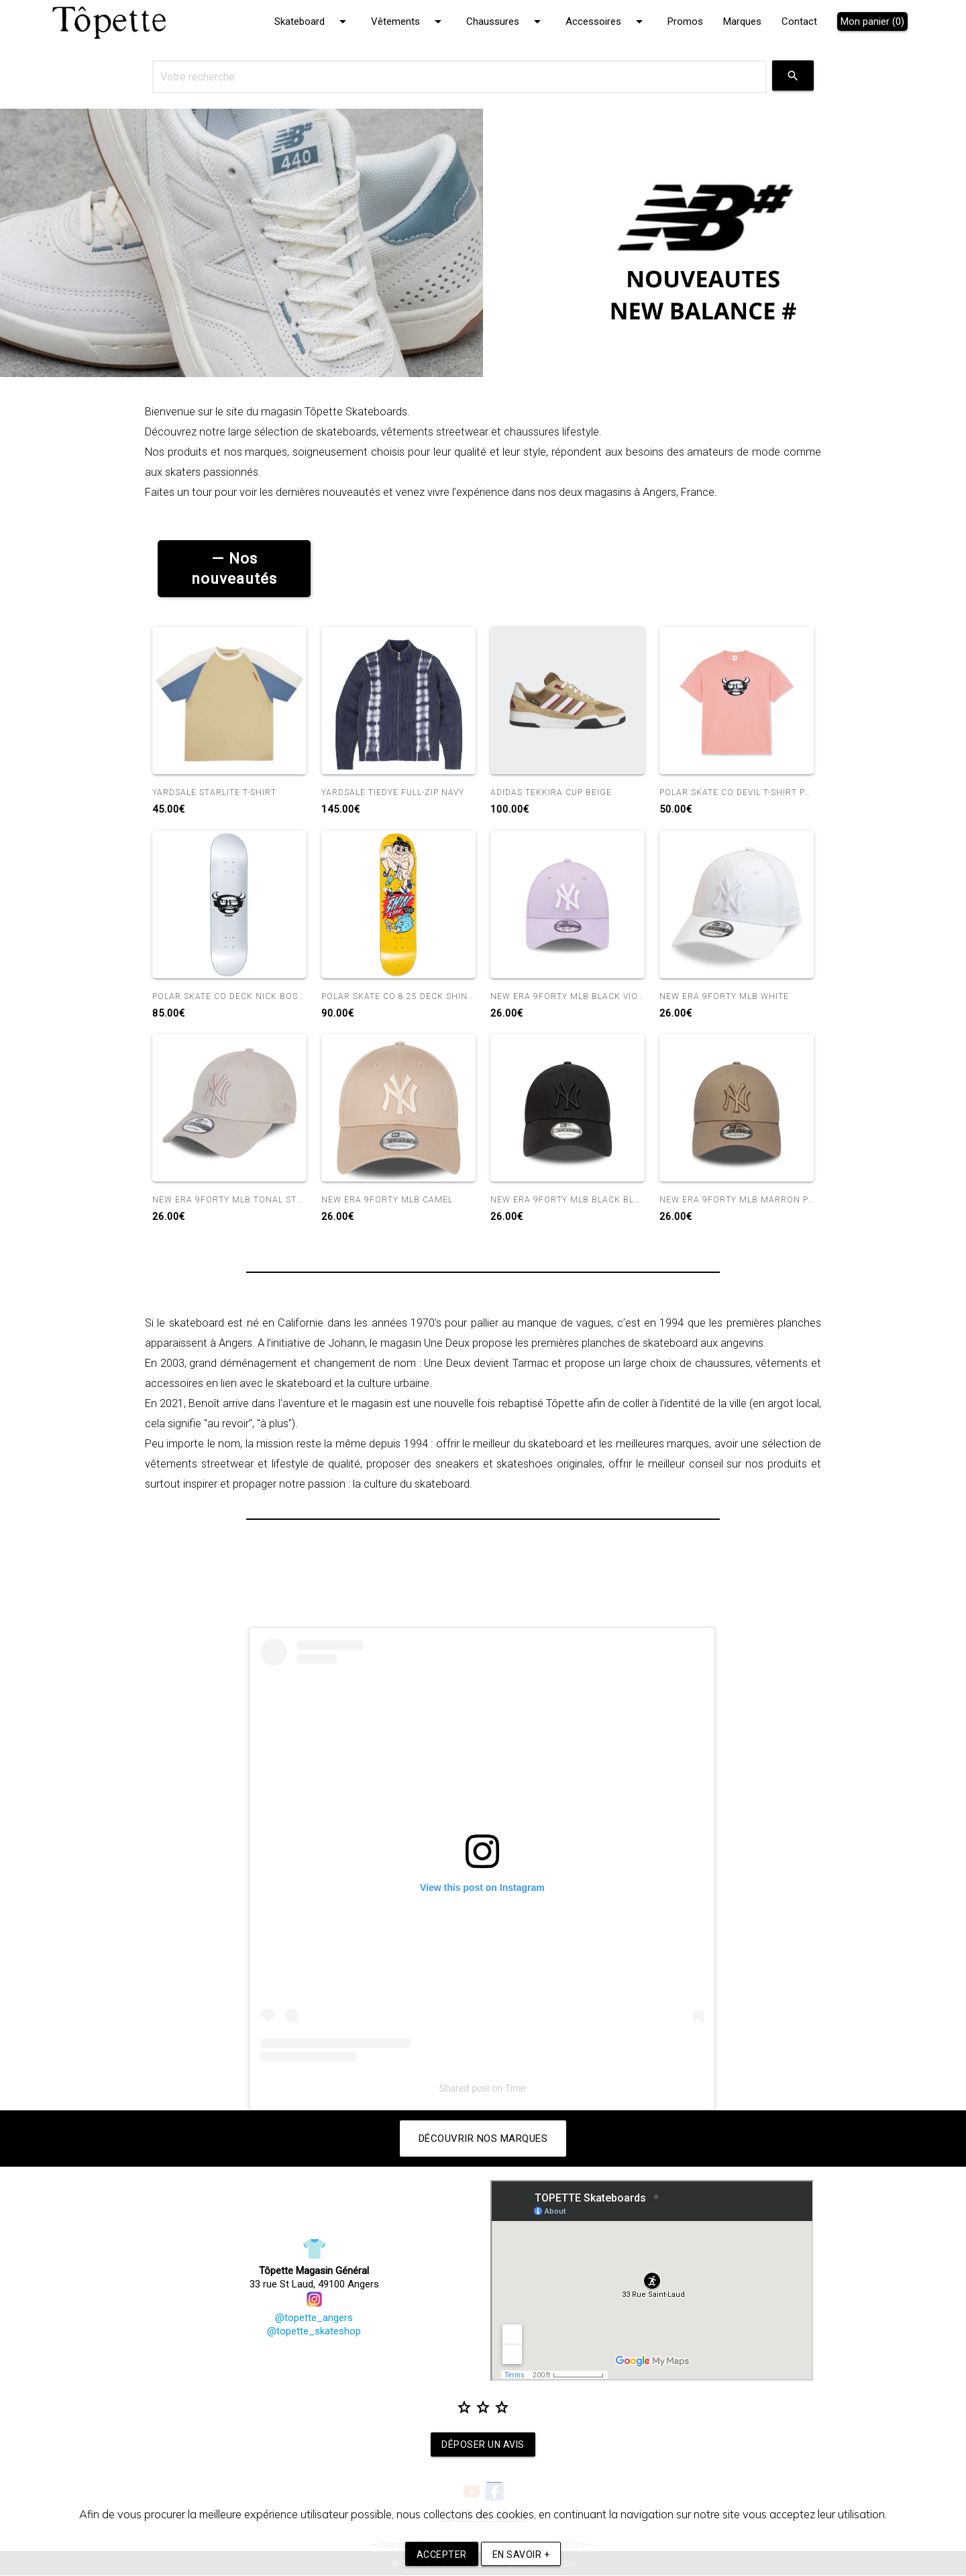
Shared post (464, 2088)
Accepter (442, 2554)
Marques (742, 21)
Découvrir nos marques (483, 2139)
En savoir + (521, 2554)
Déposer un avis (483, 2444)
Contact (799, 21)
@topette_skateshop (314, 2332)
